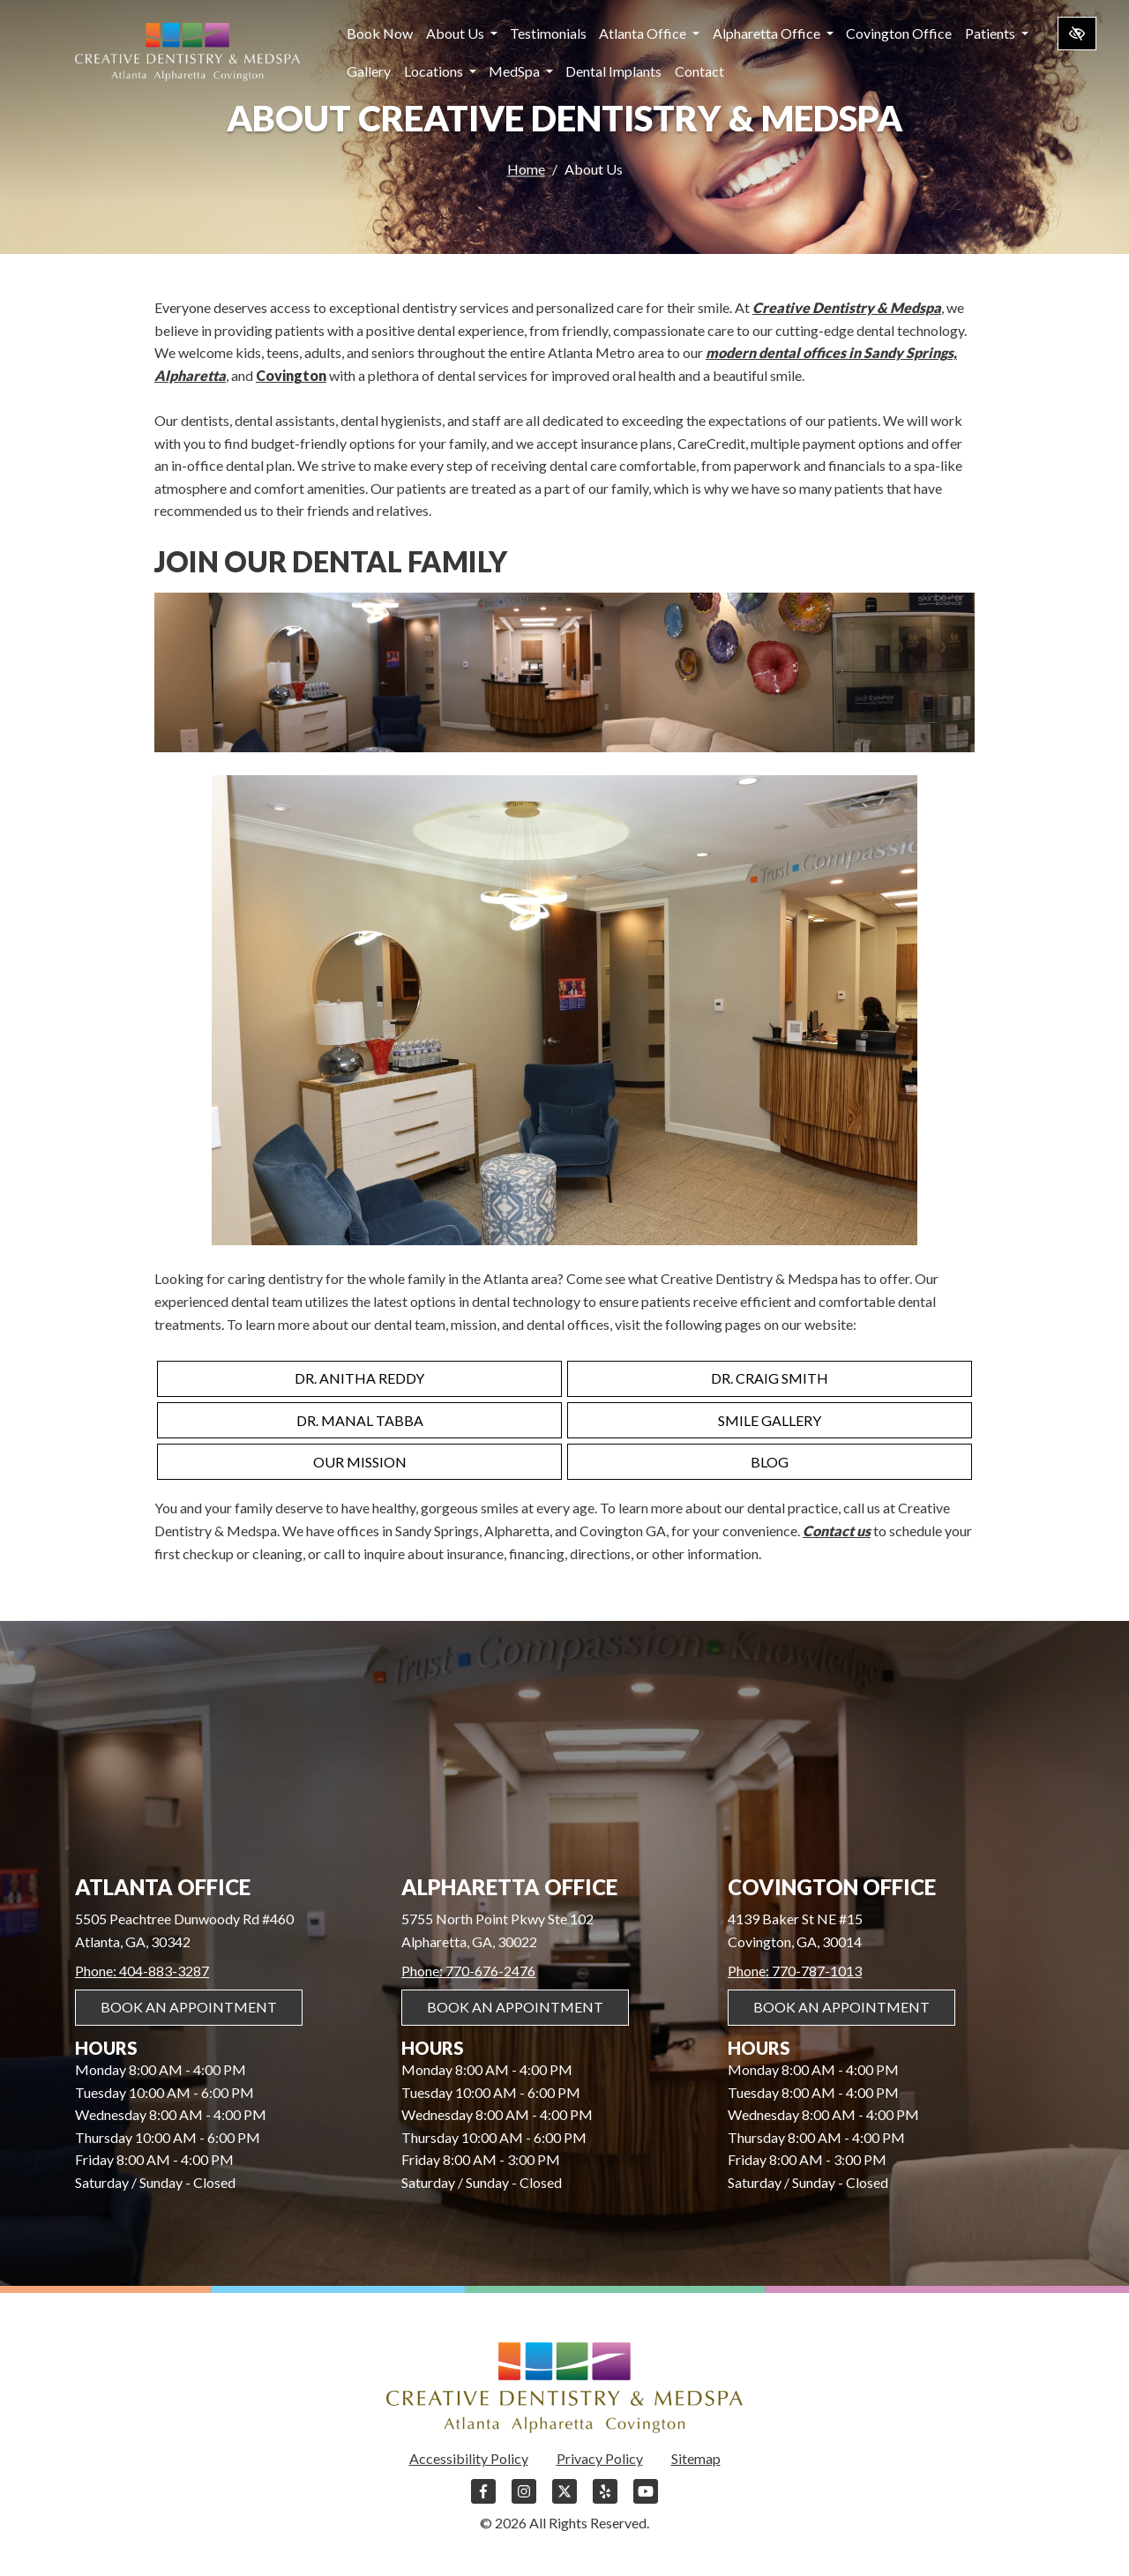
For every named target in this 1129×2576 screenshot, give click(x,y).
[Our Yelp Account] (605, 2499)
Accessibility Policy (468, 2458)
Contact (699, 71)
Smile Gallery (769, 1420)
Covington (291, 375)
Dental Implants (613, 71)
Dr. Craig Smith (769, 1378)
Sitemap (696, 2458)
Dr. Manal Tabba (359, 1420)
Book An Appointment (189, 2006)
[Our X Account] (564, 2499)
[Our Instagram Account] (524, 2499)
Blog (770, 1461)
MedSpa (521, 71)
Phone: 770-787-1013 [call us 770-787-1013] (795, 1970)
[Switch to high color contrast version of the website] (1077, 33)
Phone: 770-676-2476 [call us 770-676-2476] (468, 1970)
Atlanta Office (649, 33)
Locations (440, 71)
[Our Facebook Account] (483, 2499)
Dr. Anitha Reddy (359, 1378)
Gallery (369, 71)
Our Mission (360, 1461)
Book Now (380, 33)
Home (526, 169)
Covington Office (899, 33)
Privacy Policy (600, 2458)
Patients (996, 33)
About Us (461, 33)
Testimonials (548, 33)
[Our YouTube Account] (645, 2499)
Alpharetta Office (773, 33)
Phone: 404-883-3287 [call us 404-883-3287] (142, 1970)
